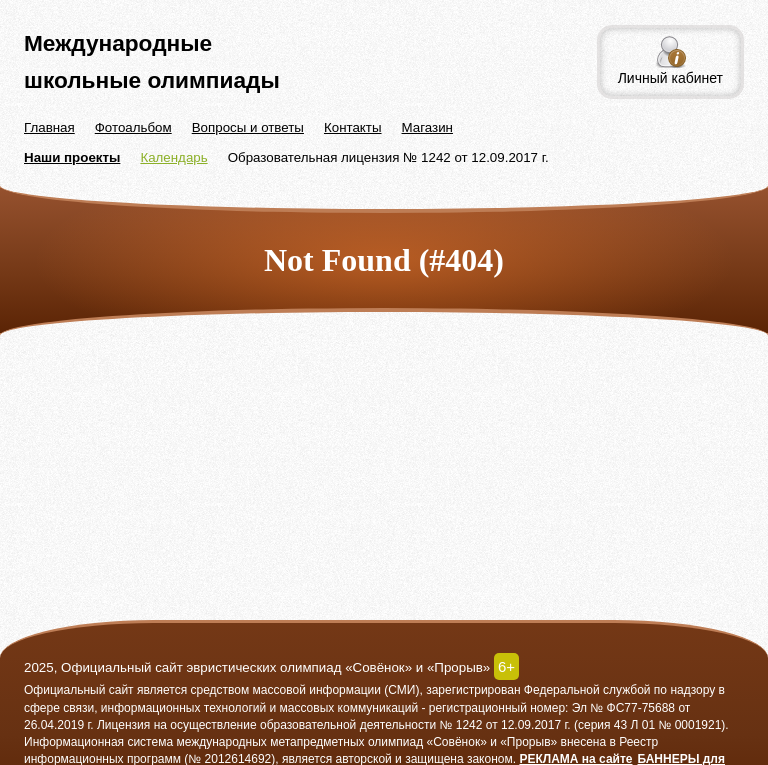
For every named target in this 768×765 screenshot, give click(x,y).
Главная (49, 127)
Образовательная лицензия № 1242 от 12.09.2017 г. (388, 157)
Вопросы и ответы (248, 127)
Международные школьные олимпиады (152, 61)
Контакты (353, 127)
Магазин (427, 127)
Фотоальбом (133, 127)
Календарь (173, 157)
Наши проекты (72, 157)
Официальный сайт (79, 690)
